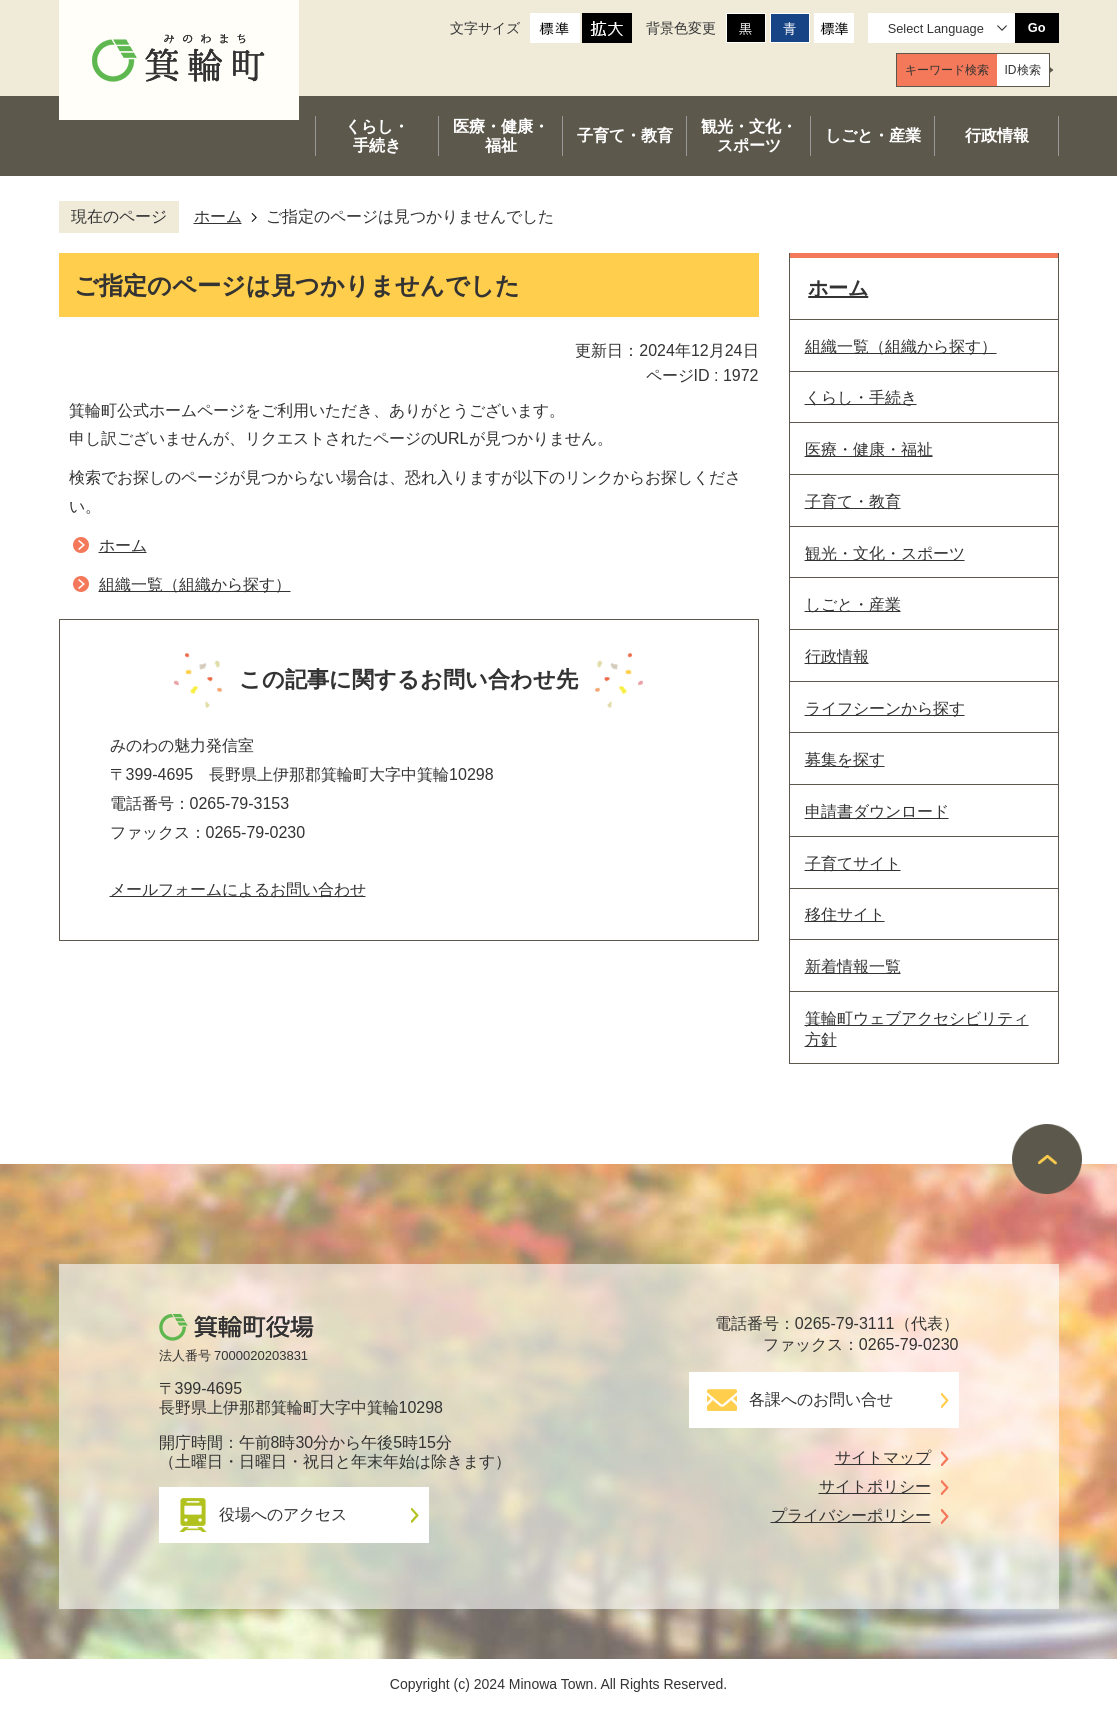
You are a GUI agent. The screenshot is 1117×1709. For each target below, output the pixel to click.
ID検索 (1023, 70)
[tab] (947, 70)
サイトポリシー (875, 1486)
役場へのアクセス (283, 1514)
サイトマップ (883, 1457)
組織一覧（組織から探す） (195, 584)
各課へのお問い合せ (821, 1399)
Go (1037, 27)
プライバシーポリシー (851, 1515)
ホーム (218, 216)
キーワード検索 (947, 70)
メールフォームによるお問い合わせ (238, 889)
